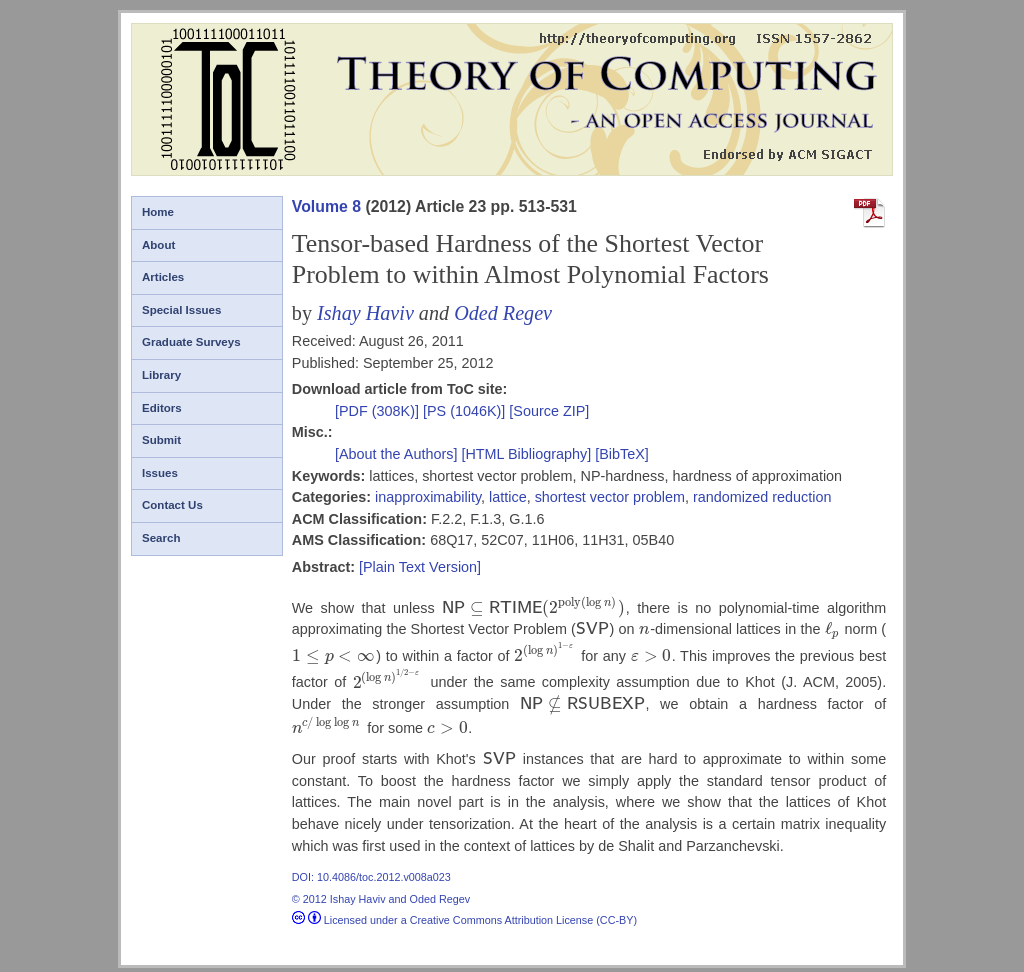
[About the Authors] (398, 454)
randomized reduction (762, 497)
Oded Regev (503, 313)
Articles (163, 277)
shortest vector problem (610, 497)
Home (158, 212)
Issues (160, 473)
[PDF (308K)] (379, 411)
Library (161, 375)
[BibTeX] (622, 454)
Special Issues (181, 310)
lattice (508, 497)
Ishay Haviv (365, 313)
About (158, 245)
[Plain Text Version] (420, 567)
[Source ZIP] (549, 411)
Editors (162, 408)
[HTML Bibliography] (526, 454)
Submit (161, 440)
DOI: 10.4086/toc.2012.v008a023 (371, 871)
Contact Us (172, 505)
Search (161, 538)
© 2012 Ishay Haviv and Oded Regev (381, 893)
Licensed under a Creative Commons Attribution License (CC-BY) (464, 914)
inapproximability (428, 497)
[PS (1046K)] (466, 411)
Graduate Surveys (191, 342)
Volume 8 (326, 206)
